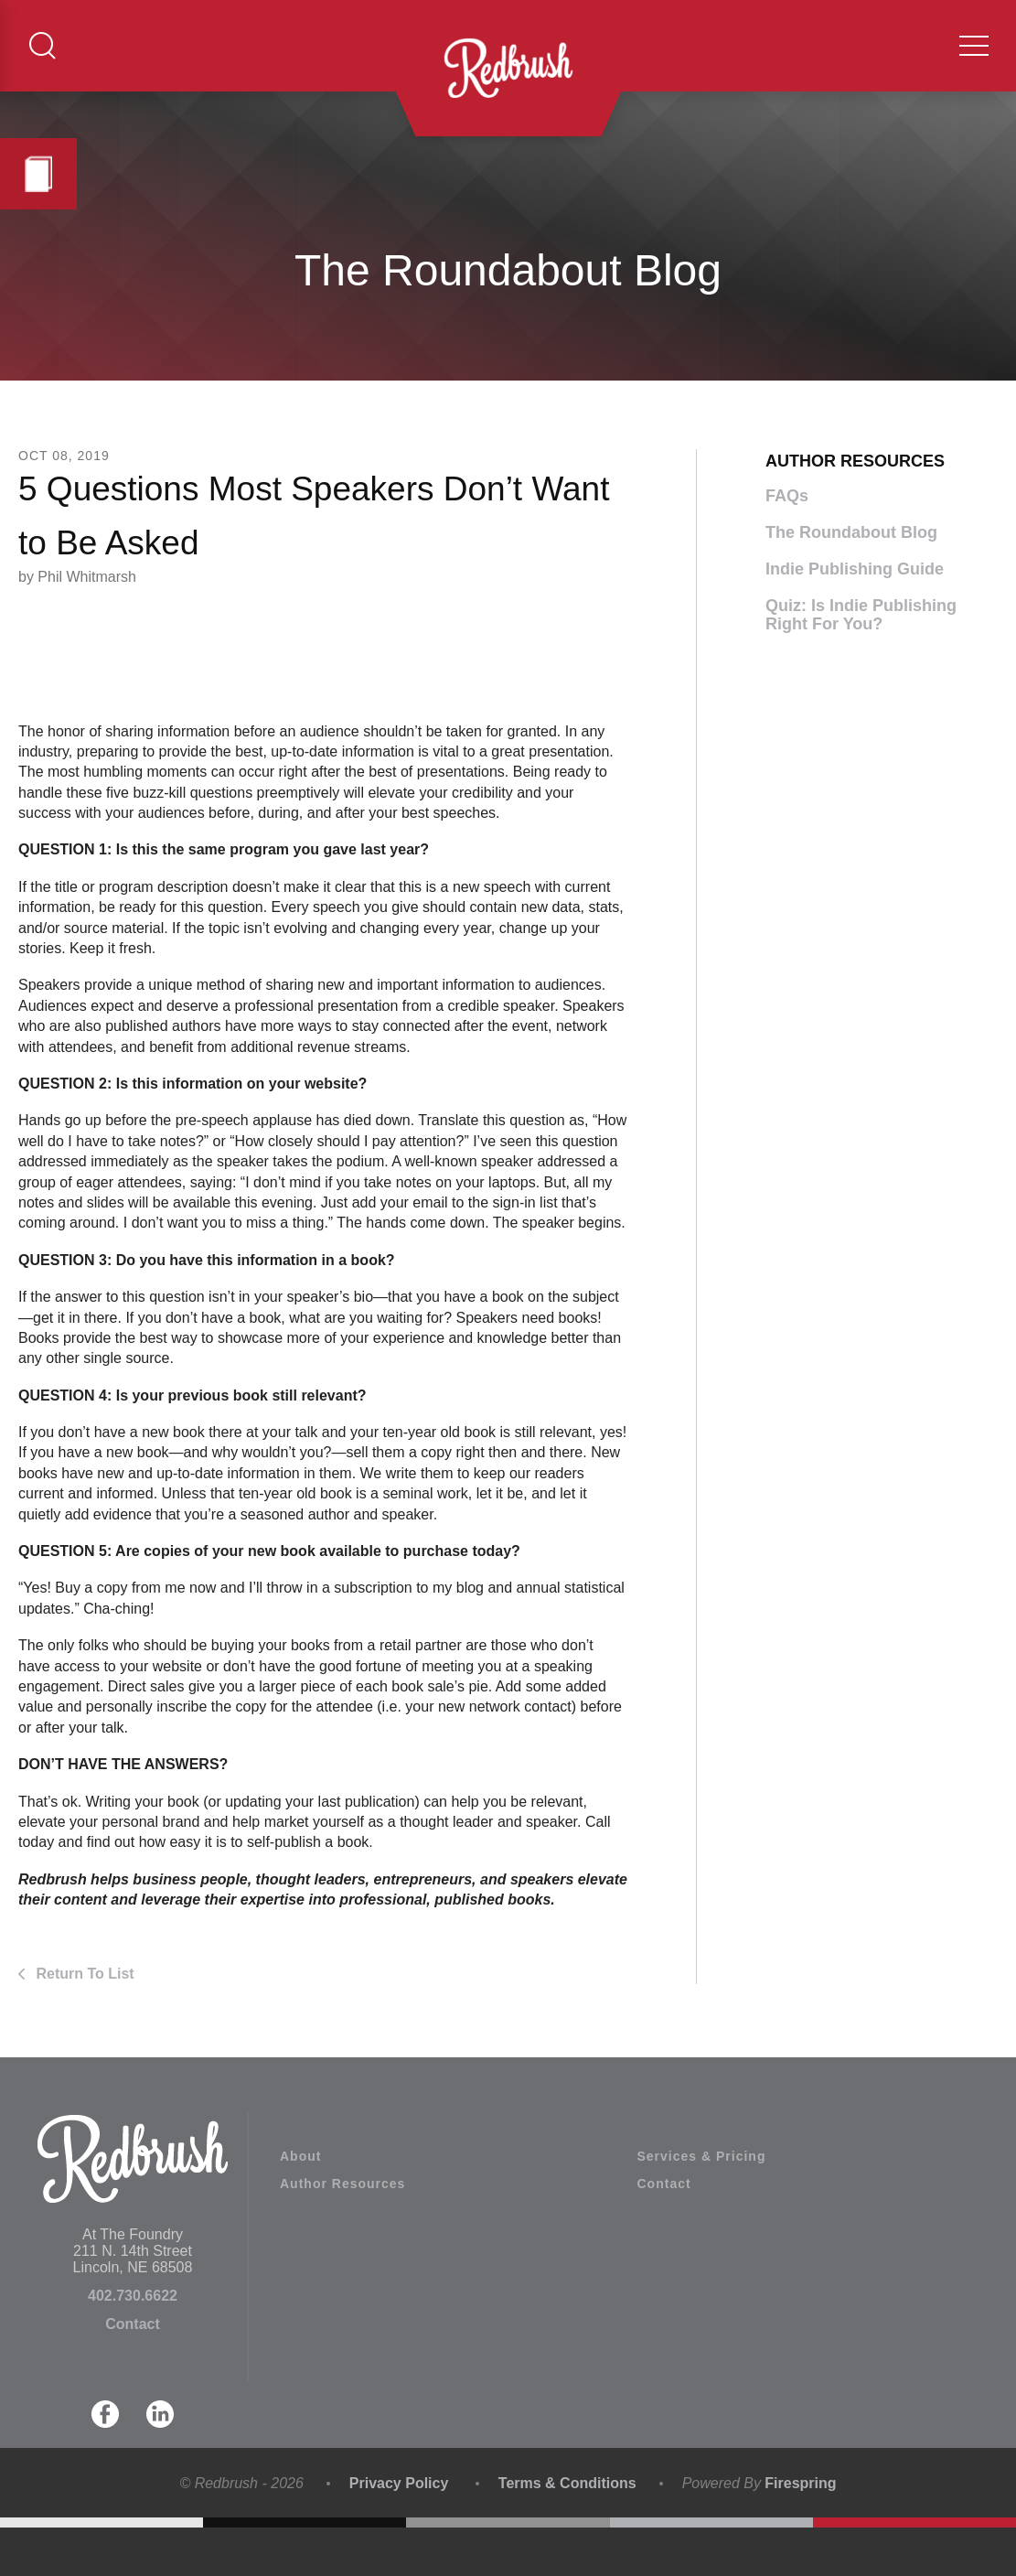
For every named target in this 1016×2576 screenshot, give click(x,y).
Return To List (83, 2022)
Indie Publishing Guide (854, 617)
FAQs (786, 544)
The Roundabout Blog (851, 581)
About (300, 2205)
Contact (132, 2373)
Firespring (800, 2532)
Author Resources (342, 2233)
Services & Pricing (701, 2205)
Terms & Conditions (567, 2532)
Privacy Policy (399, 2532)
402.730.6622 (132, 2345)
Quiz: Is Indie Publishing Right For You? (861, 663)
